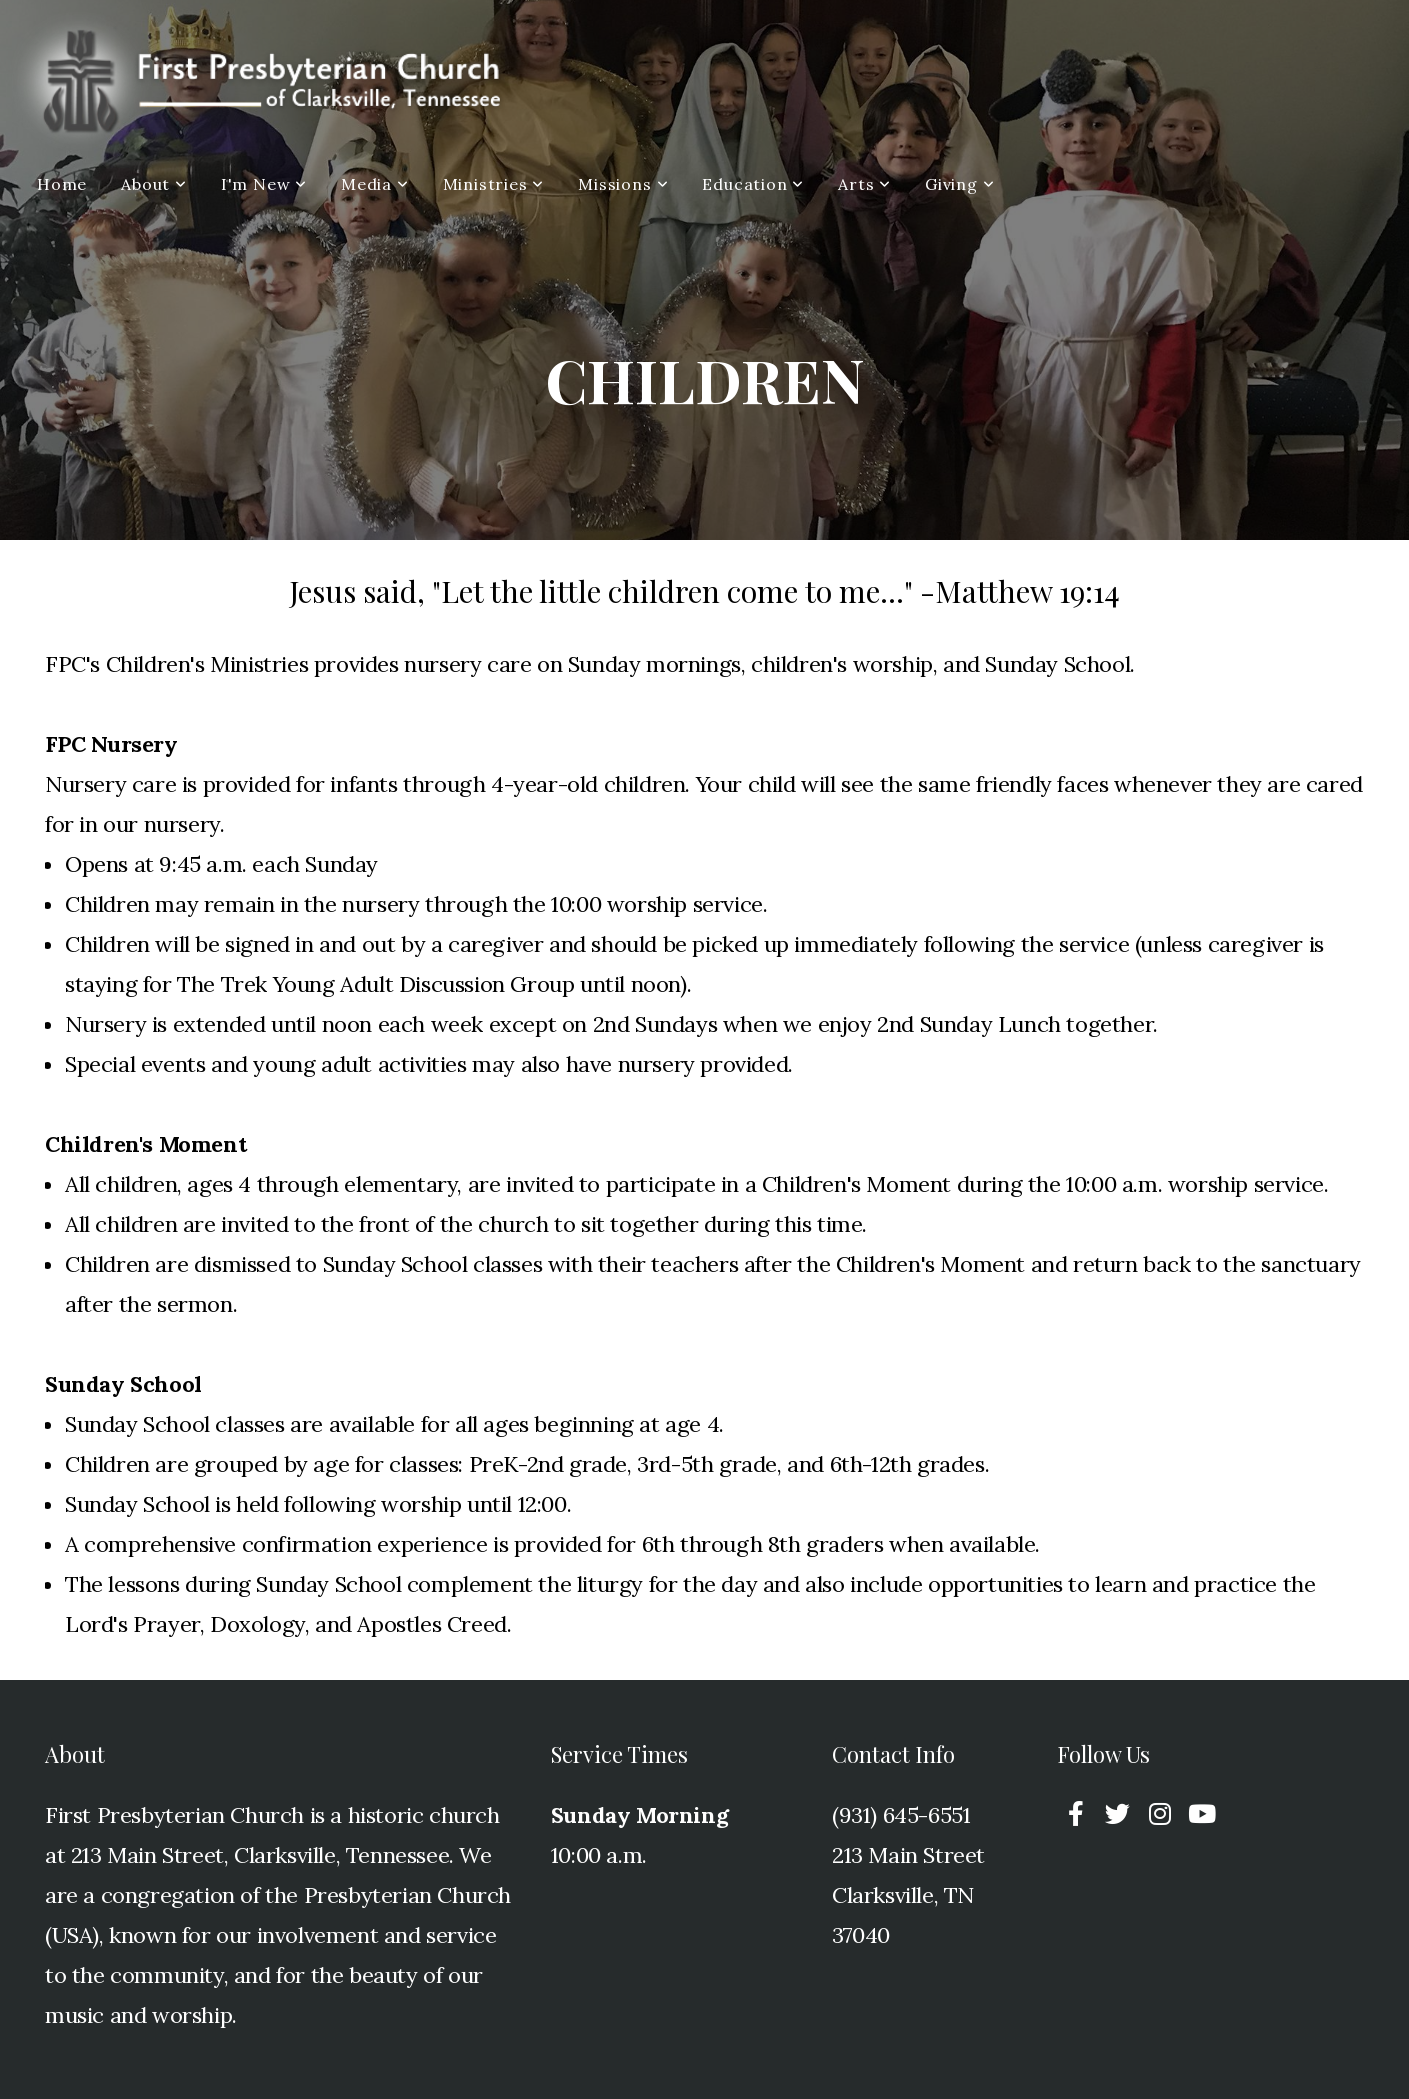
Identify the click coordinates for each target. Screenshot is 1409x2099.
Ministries (494, 184)
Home (62, 184)
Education (753, 184)
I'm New (264, 184)
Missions (623, 184)
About (154, 184)
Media (375, 184)
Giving (959, 184)
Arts (864, 184)
